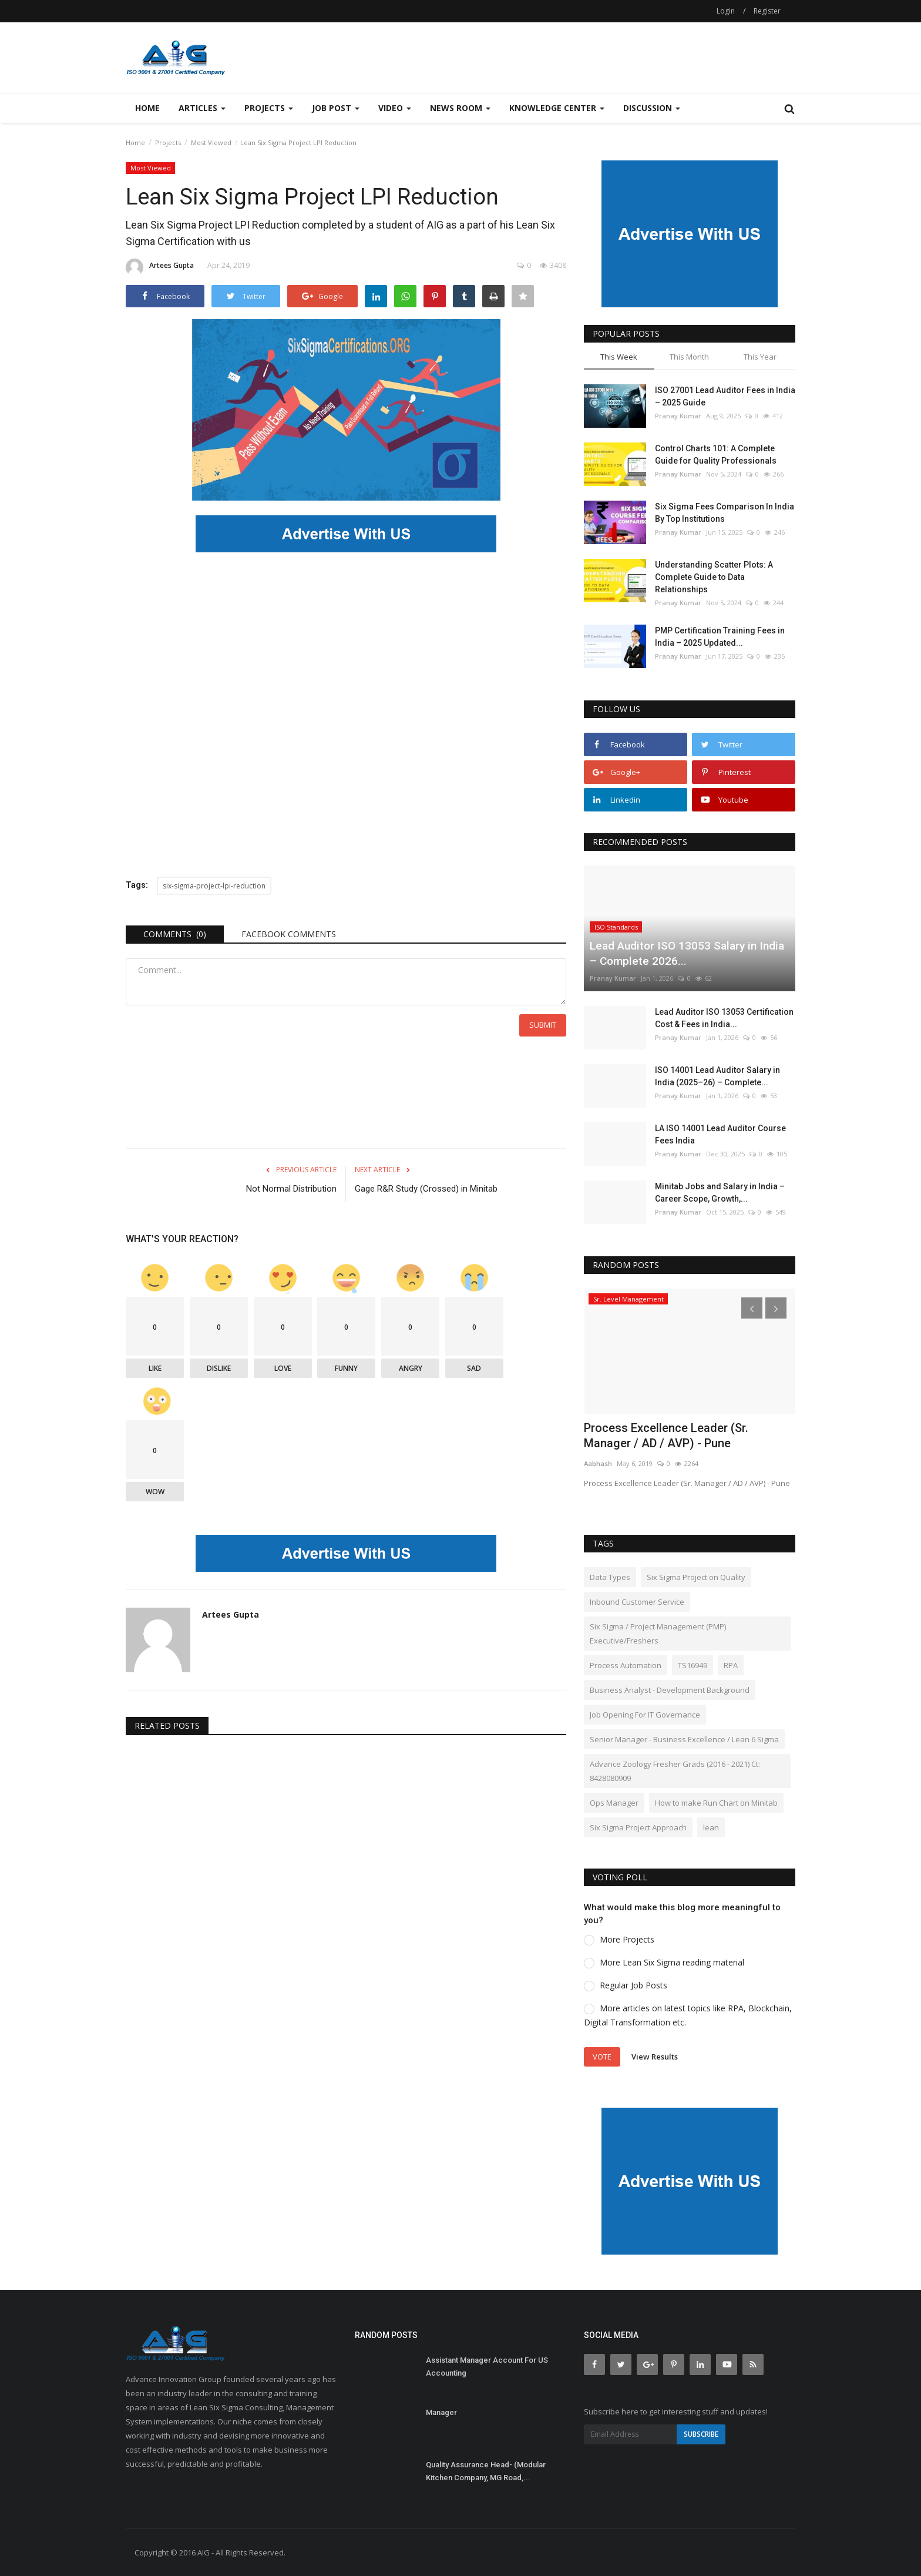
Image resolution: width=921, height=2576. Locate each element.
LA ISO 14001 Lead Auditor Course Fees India (720, 1134)
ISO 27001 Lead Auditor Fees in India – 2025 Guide (725, 396)
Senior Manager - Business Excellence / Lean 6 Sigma (684, 1739)
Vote (602, 2056)
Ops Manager (614, 1802)
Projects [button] (268, 107)
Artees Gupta (160, 267)
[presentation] (751, 1308)
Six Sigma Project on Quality (696, 1577)
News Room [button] (460, 107)
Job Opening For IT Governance (645, 1714)
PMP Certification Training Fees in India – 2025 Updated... (720, 637)
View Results (654, 2056)
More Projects (627, 1939)
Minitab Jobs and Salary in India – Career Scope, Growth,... (720, 1192)
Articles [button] (202, 107)
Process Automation (625, 1665)
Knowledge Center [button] (556, 107)
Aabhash (598, 1463)
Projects (168, 142)
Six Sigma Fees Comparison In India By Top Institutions (724, 513)
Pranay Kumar (678, 415)
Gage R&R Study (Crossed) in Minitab (426, 1188)
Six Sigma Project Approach (638, 1827)
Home (147, 107)
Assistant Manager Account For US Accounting (487, 2366)
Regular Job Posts (633, 1985)
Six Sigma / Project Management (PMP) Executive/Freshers (658, 1633)
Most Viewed (211, 142)
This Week (618, 356)
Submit (542, 1024)
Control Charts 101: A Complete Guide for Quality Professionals (716, 454)
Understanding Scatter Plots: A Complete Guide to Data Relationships (714, 577)
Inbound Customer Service (637, 1601)
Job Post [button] (335, 107)
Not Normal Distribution (291, 1188)
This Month (689, 356)
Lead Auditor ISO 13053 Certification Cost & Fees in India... (724, 1018)
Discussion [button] (651, 107)
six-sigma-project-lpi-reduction (214, 886)
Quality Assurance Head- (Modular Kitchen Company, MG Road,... (486, 2471)
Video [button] (394, 107)
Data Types (610, 1577)
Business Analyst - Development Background (669, 1690)
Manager (441, 2412)
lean (711, 1827)
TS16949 (692, 1665)
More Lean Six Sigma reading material (672, 1962)
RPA (731, 1665)
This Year (760, 356)
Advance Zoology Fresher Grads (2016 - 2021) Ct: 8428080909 (675, 1771)
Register (767, 11)
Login (726, 11)
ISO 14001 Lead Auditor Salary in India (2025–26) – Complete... (717, 1076)
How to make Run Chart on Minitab (716, 1802)
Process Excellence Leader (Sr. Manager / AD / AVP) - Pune (666, 1435)
